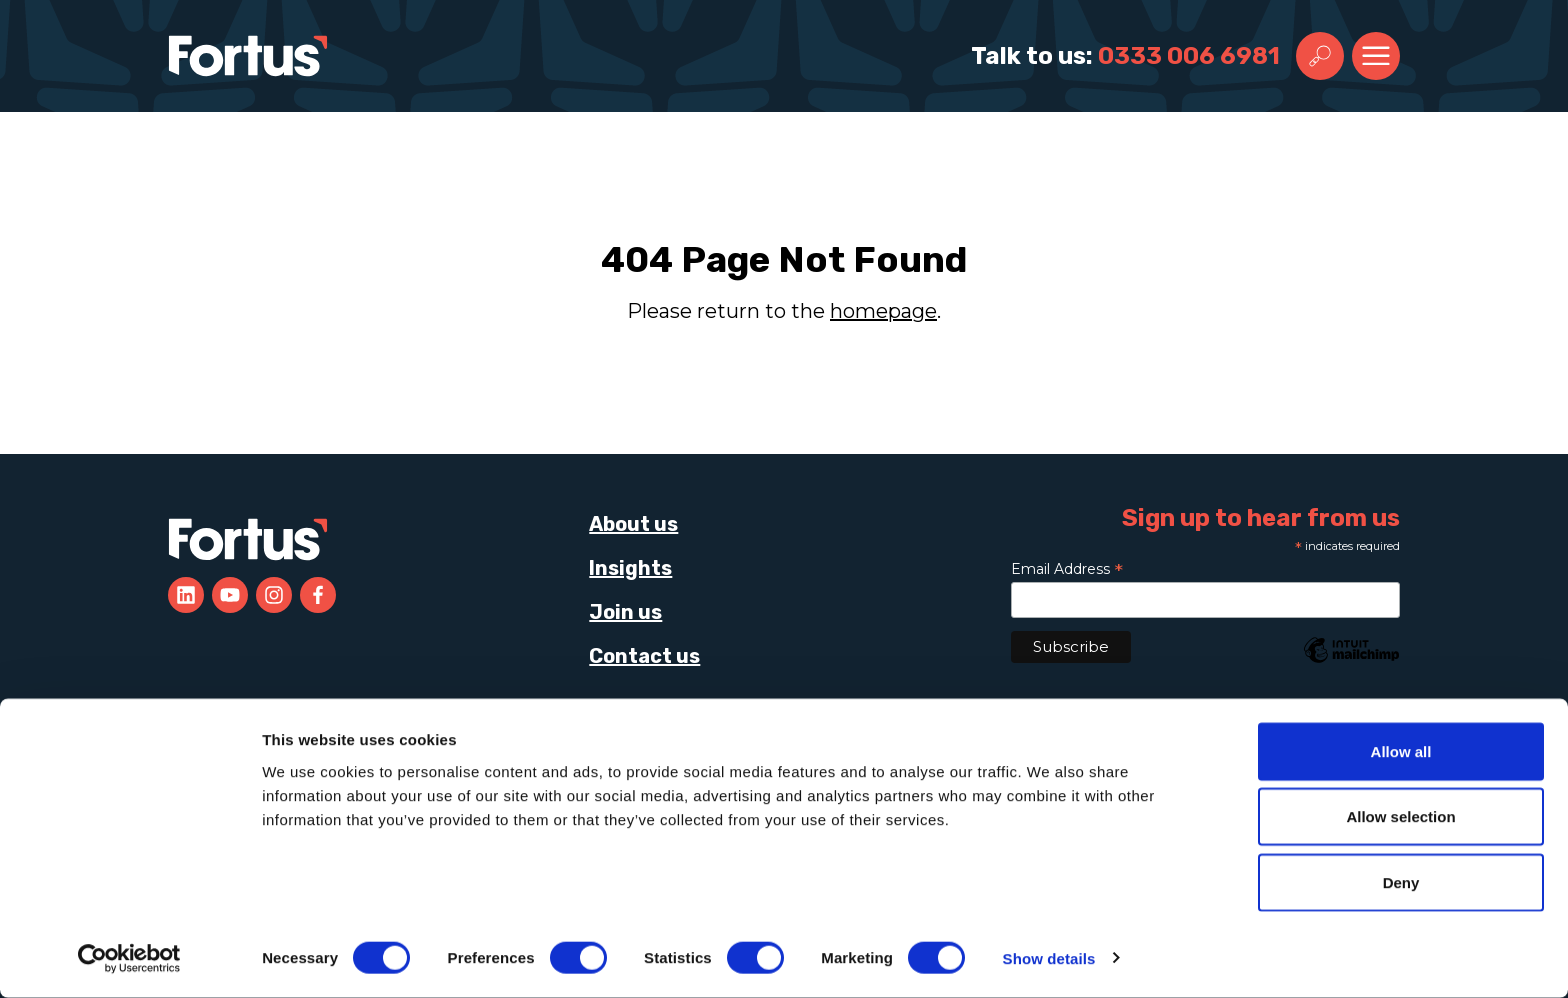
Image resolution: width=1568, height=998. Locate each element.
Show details (1049, 958)
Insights (630, 568)
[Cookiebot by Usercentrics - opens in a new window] (129, 959)
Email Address (1067, 569)
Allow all (1401, 751)
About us (633, 524)
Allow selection (1400, 817)
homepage (883, 311)
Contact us (644, 656)
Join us (625, 612)
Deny (1401, 882)
